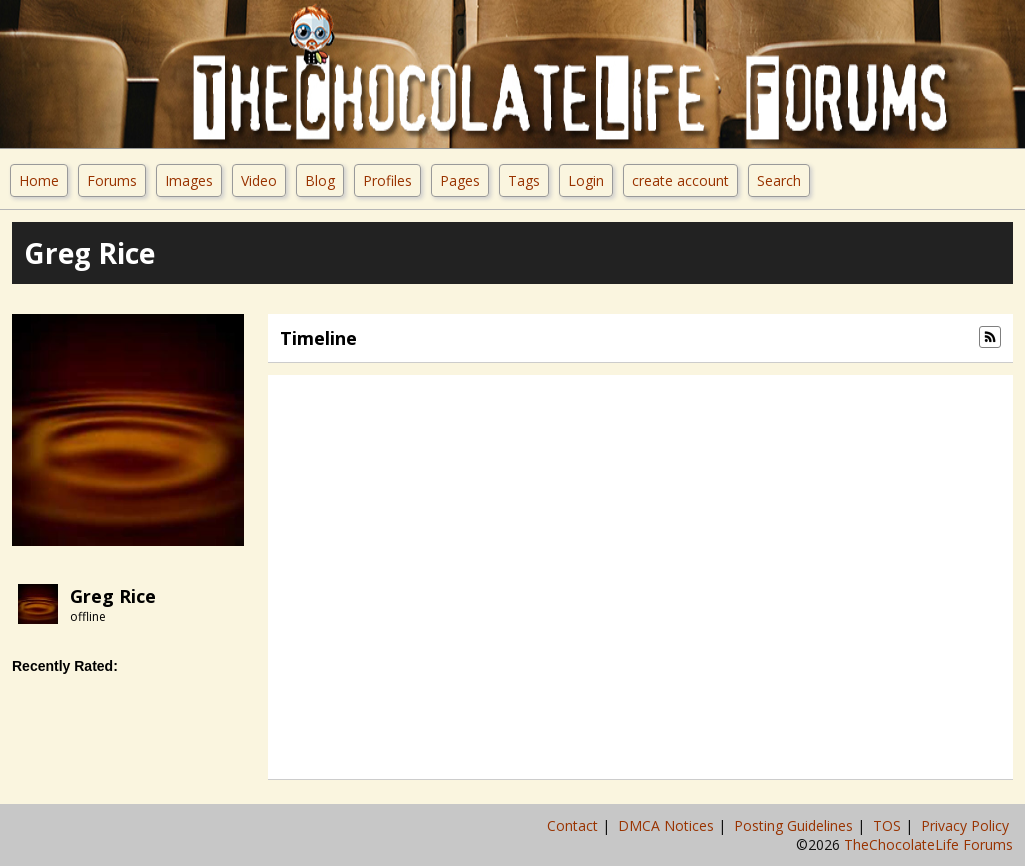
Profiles (387, 180)
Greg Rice (113, 596)
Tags (524, 180)
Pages (460, 180)
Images (189, 180)
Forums (112, 180)
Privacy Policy (967, 825)
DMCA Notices (668, 825)
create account (680, 180)
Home (39, 180)
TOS (889, 825)
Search (779, 180)
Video (259, 180)
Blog (320, 180)
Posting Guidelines (795, 825)
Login (586, 180)
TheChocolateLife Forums (928, 844)
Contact (574, 825)
